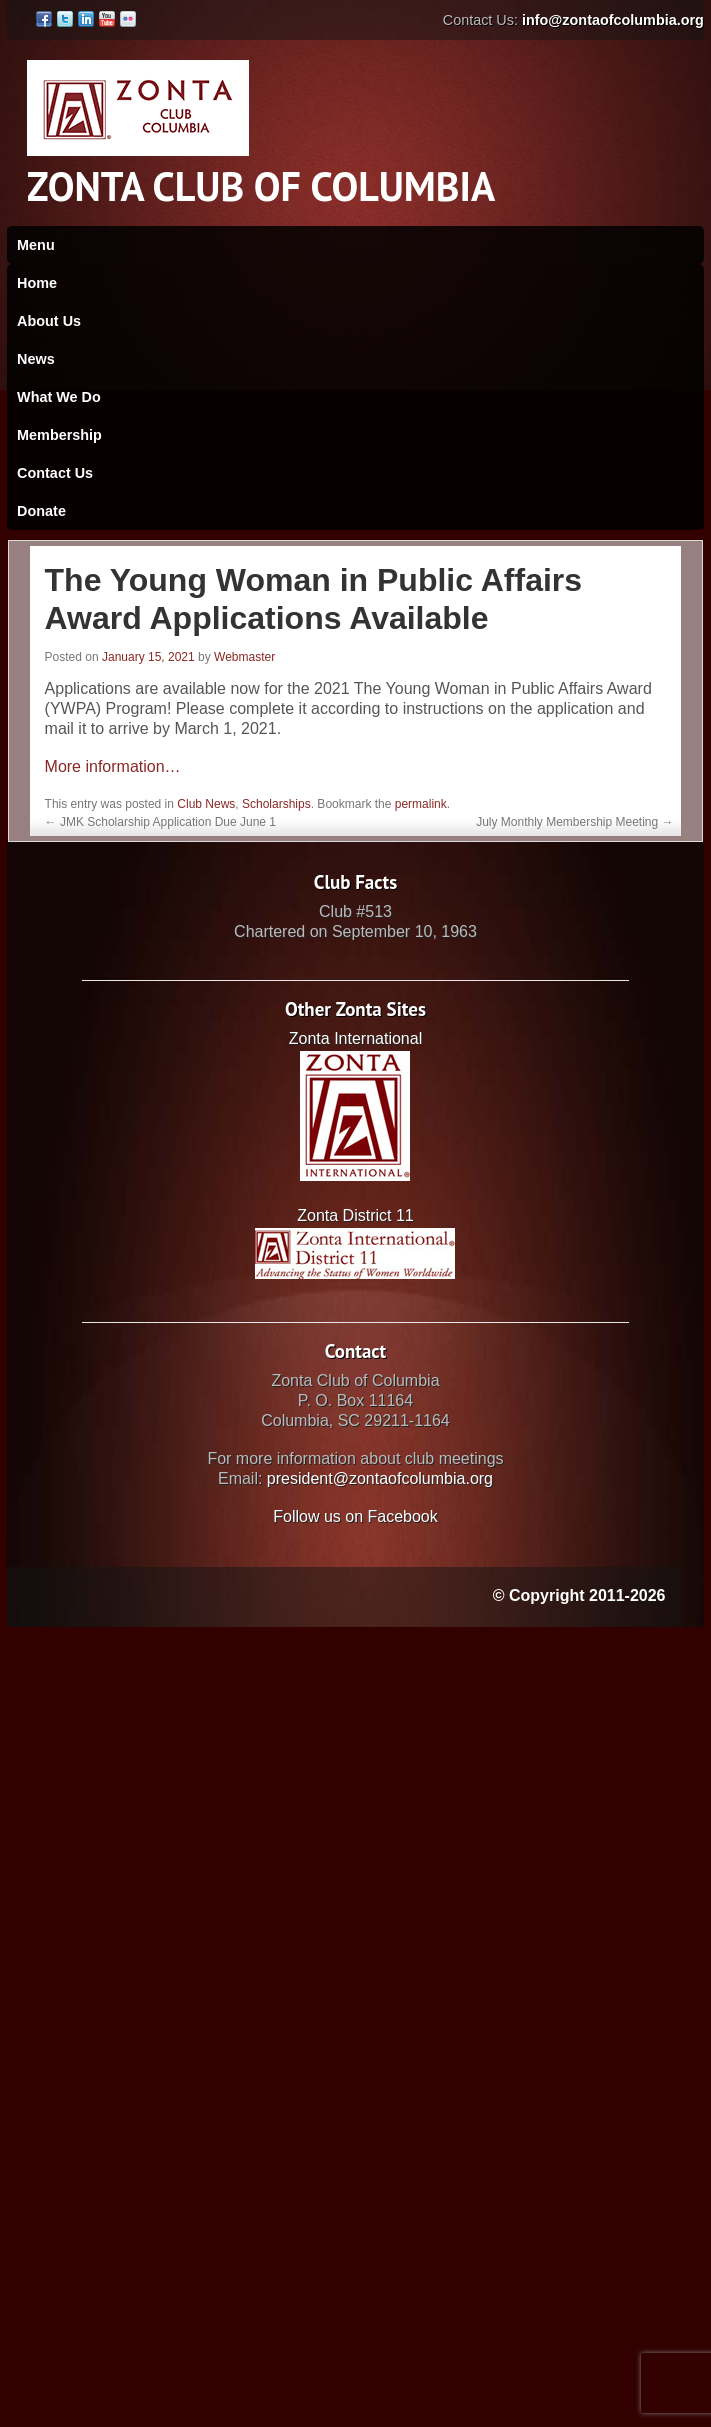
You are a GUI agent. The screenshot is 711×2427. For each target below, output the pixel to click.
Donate (41, 511)
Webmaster (244, 657)
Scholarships (276, 804)
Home (37, 283)
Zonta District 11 (355, 1215)
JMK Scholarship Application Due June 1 (160, 822)
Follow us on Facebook (355, 1516)
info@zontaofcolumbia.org (613, 20)
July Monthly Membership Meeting (574, 822)
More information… (113, 766)
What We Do (59, 397)
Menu (36, 245)
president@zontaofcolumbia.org (380, 1478)
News (36, 359)
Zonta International (355, 1038)
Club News (206, 804)
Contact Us (55, 473)
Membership (59, 435)
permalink (421, 804)
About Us (49, 321)
